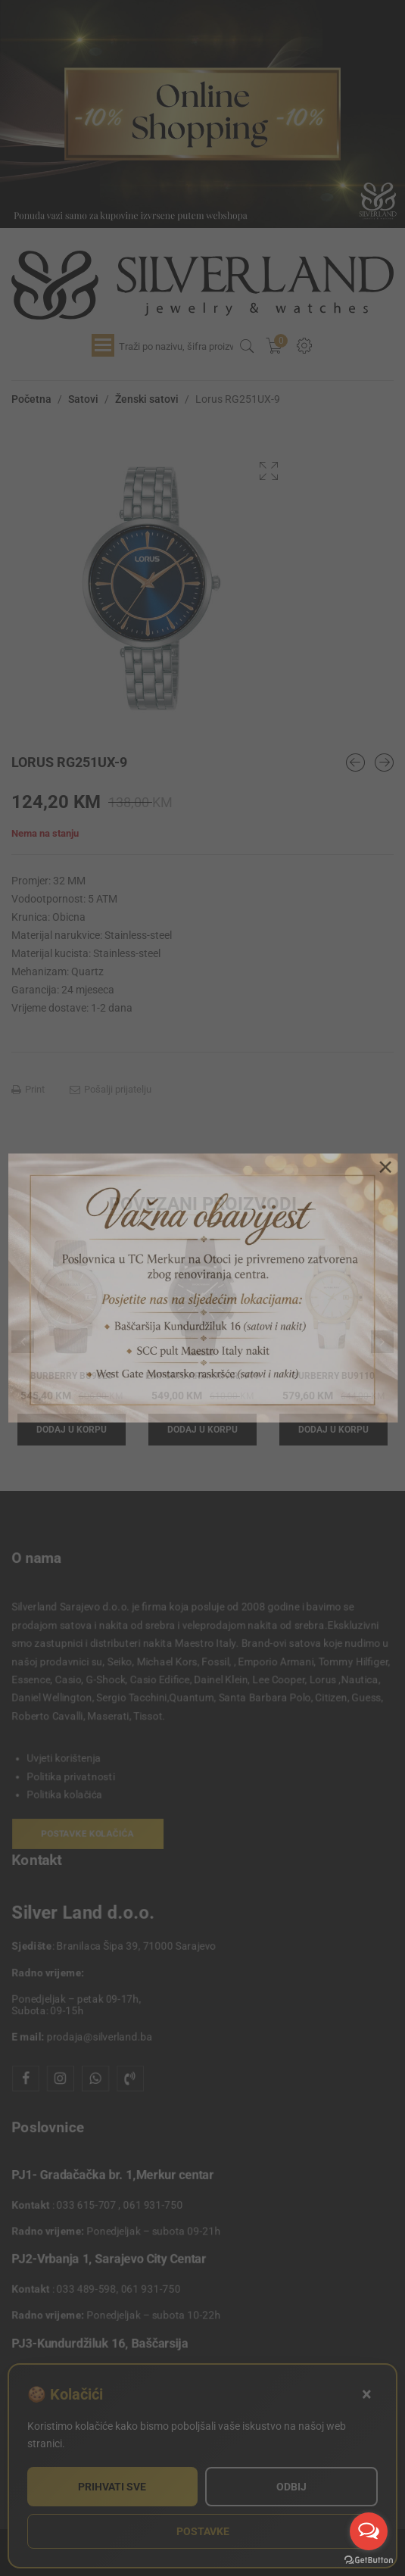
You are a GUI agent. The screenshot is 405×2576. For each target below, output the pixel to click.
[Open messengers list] (369, 2531)
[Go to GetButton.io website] (368, 2560)
